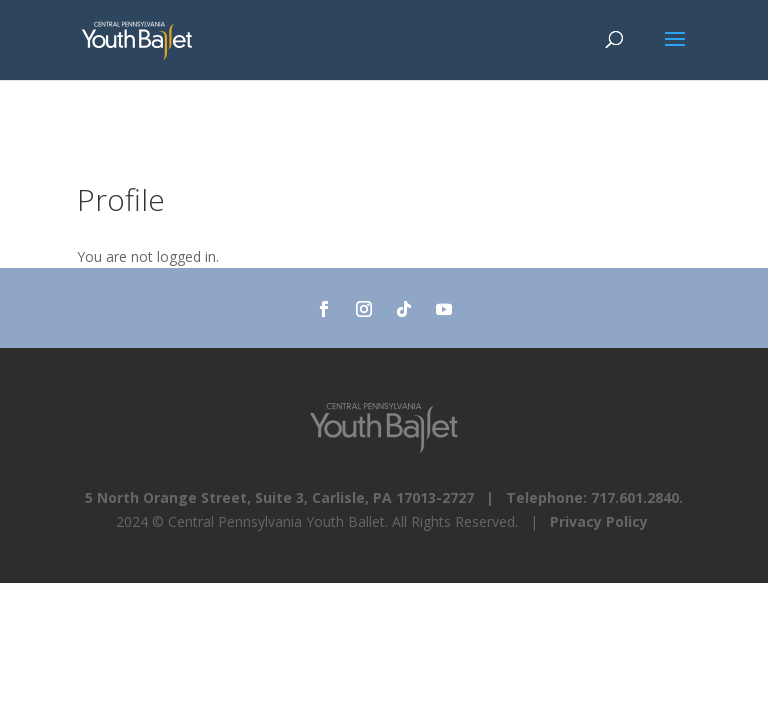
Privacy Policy (599, 521)
